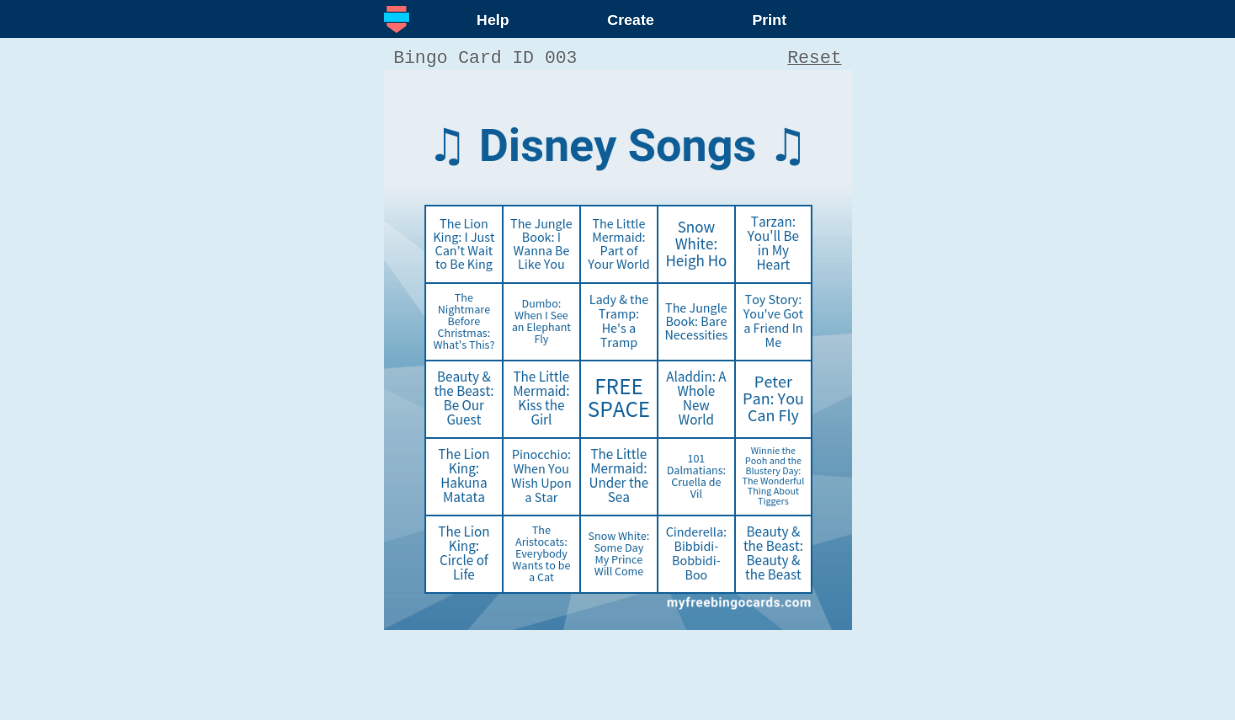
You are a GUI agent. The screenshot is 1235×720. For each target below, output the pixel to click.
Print (769, 19)
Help (493, 19)
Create (630, 19)
